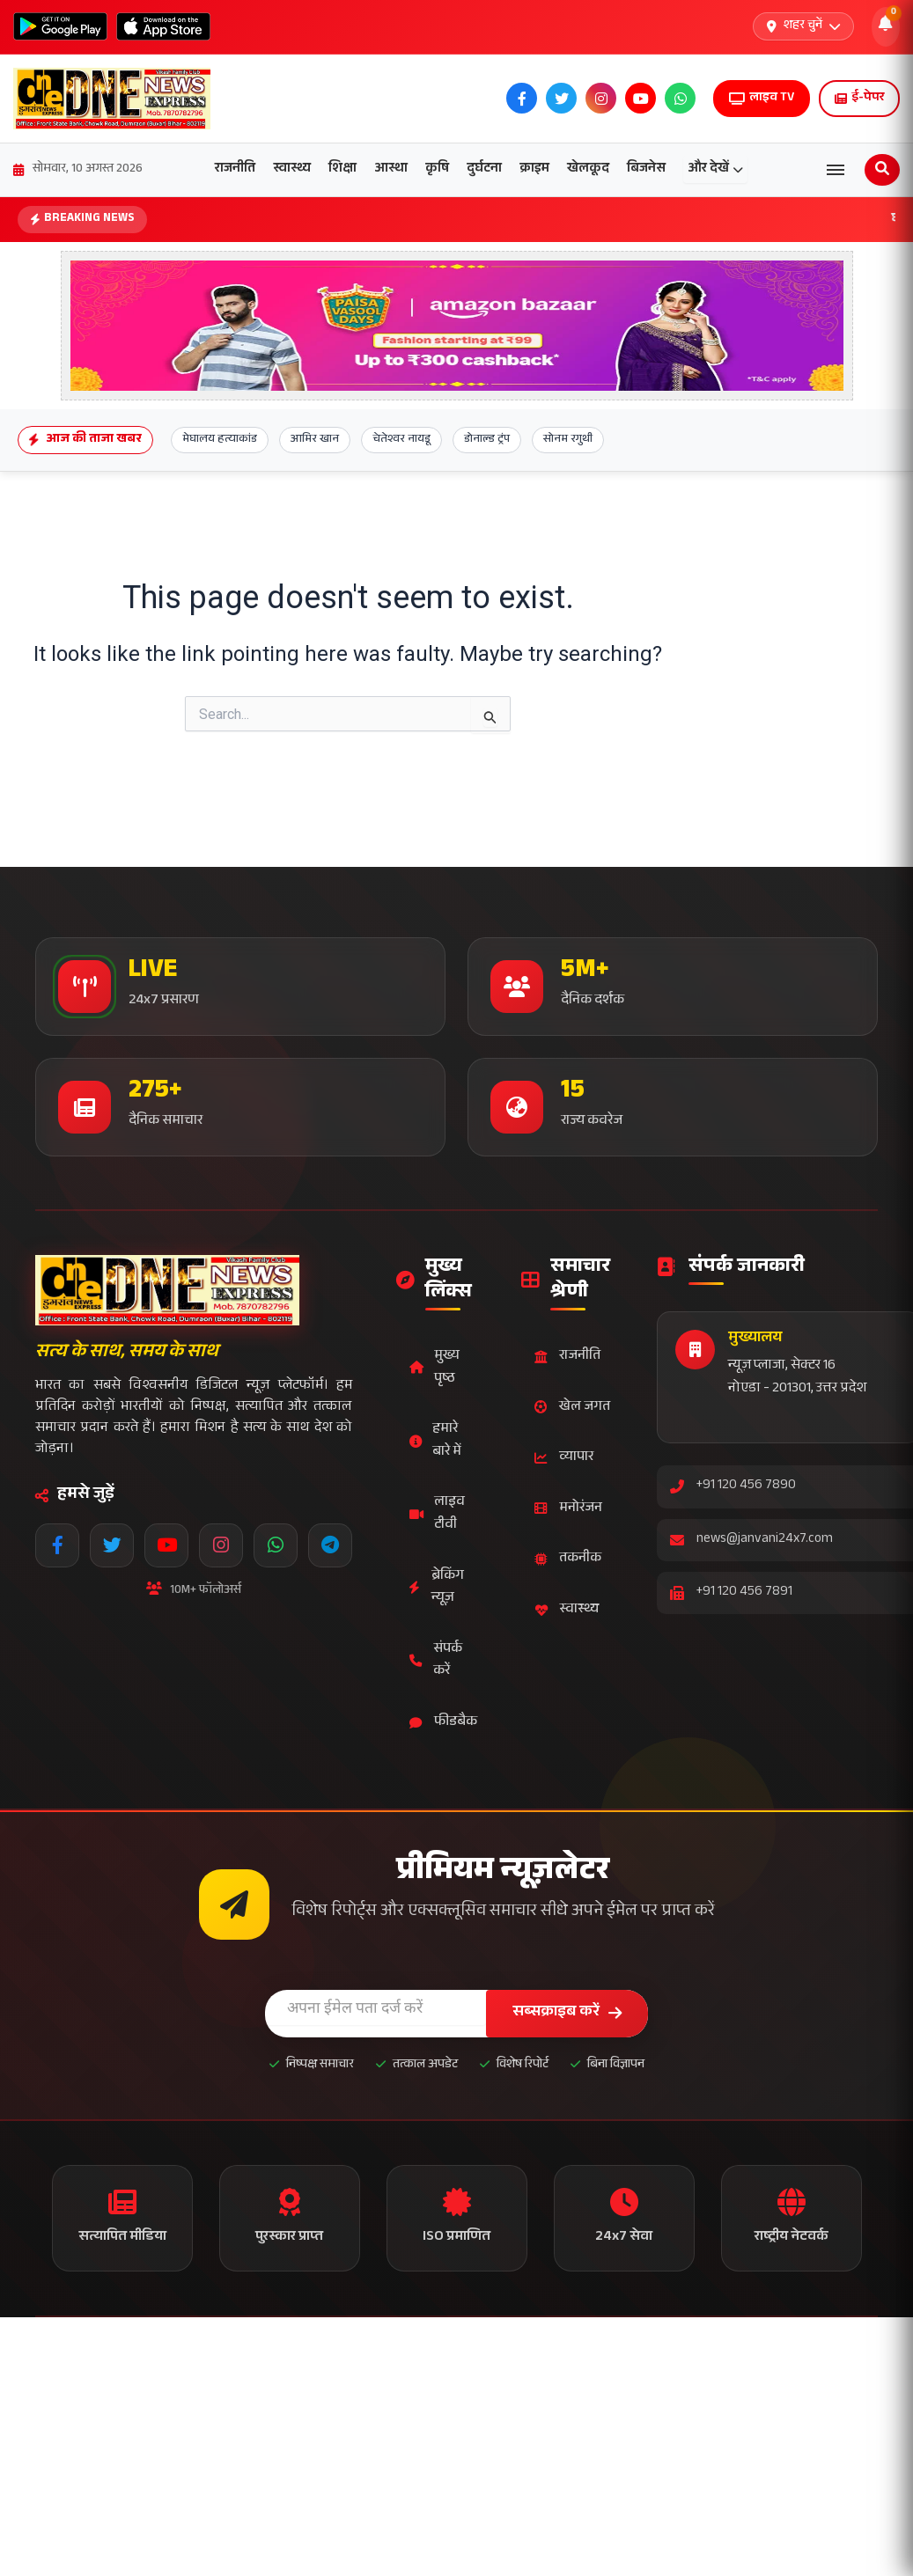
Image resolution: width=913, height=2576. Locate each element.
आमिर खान (315, 440)
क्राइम (534, 169)
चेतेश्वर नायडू (401, 440)
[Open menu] (835, 170)
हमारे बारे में (435, 1441)
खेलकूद (588, 169)
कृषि (437, 169)
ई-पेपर (859, 98)
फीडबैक (443, 1723)
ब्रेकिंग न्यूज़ (436, 1588)
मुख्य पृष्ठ (434, 1368)
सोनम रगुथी (568, 440)
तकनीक (567, 1559)
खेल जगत (572, 1408)
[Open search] (882, 170)
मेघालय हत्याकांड (219, 440)
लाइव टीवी (437, 1514)
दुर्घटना (484, 169)
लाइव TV (761, 98)
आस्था (391, 169)
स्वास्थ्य (292, 169)
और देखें (715, 169)
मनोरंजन (568, 1509)
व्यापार (563, 1458)
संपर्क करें (435, 1661)
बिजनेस (646, 169)
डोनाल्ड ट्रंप (487, 440)
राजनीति (235, 169)
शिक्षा (342, 169)
